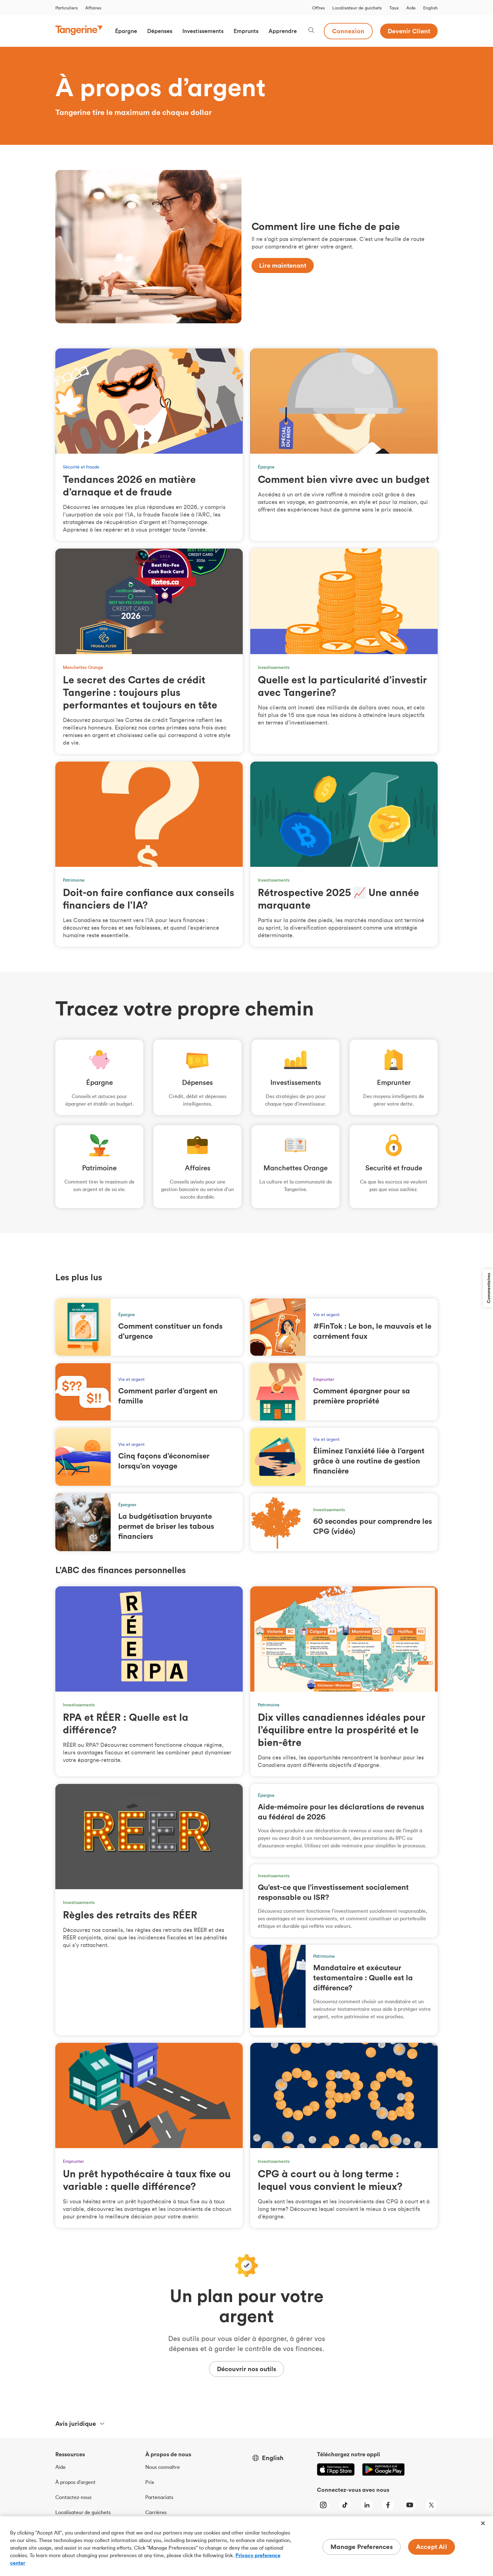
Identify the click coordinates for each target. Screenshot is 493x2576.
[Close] (483, 2523)
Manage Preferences (361, 2547)
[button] (126, 31)
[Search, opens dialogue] (311, 31)
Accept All (431, 2547)
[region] (246, 2546)
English (430, 8)
